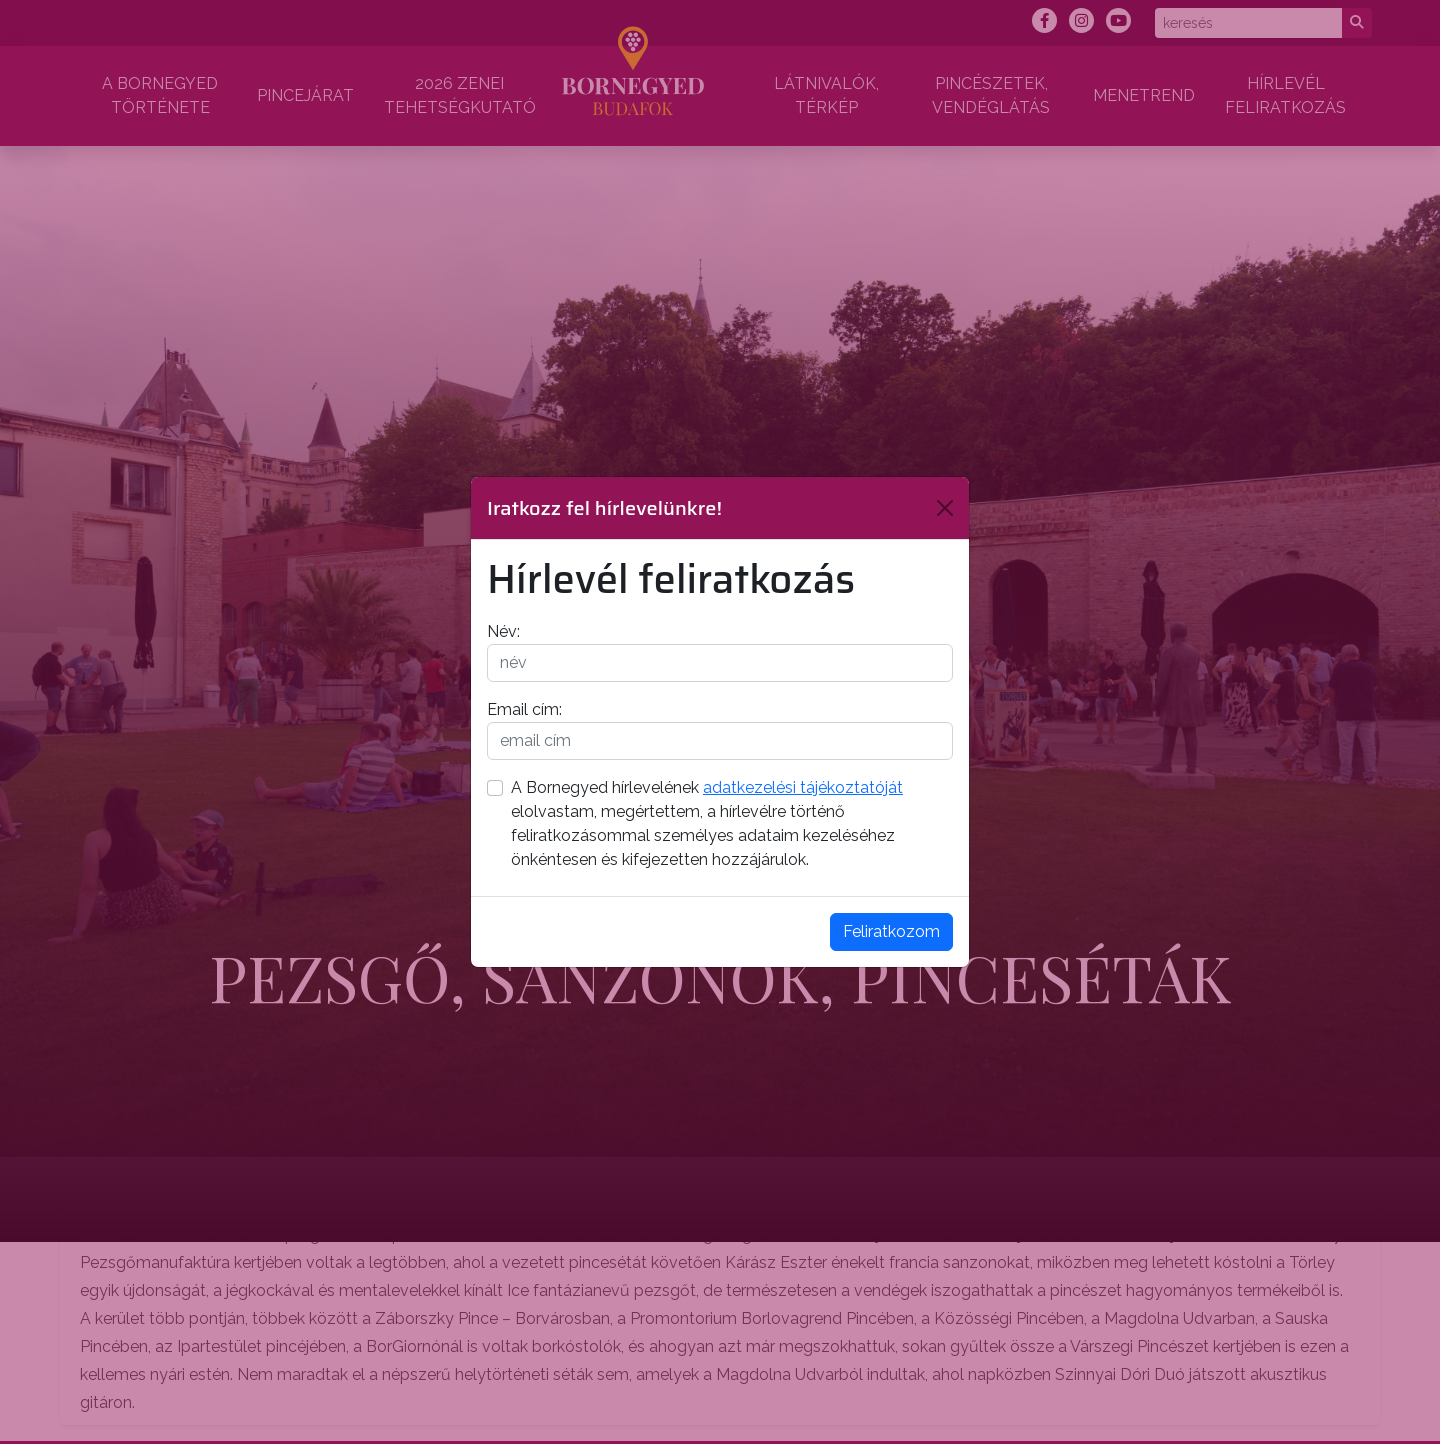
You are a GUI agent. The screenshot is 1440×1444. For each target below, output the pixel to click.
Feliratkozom (891, 931)
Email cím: (524, 709)
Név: (503, 631)
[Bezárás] (945, 508)
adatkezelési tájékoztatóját (803, 787)
